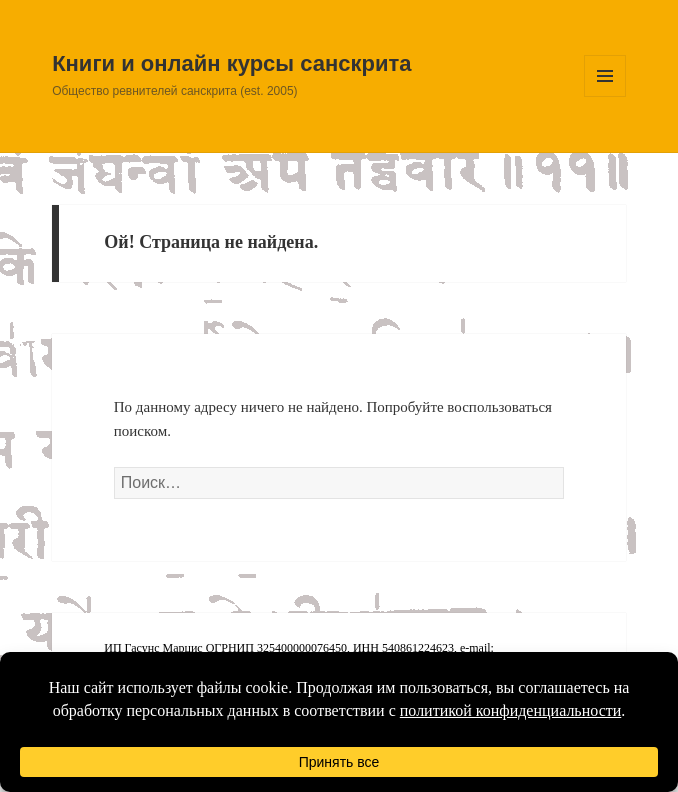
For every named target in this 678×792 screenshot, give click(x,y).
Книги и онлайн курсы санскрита (231, 63)
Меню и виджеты (605, 96)
